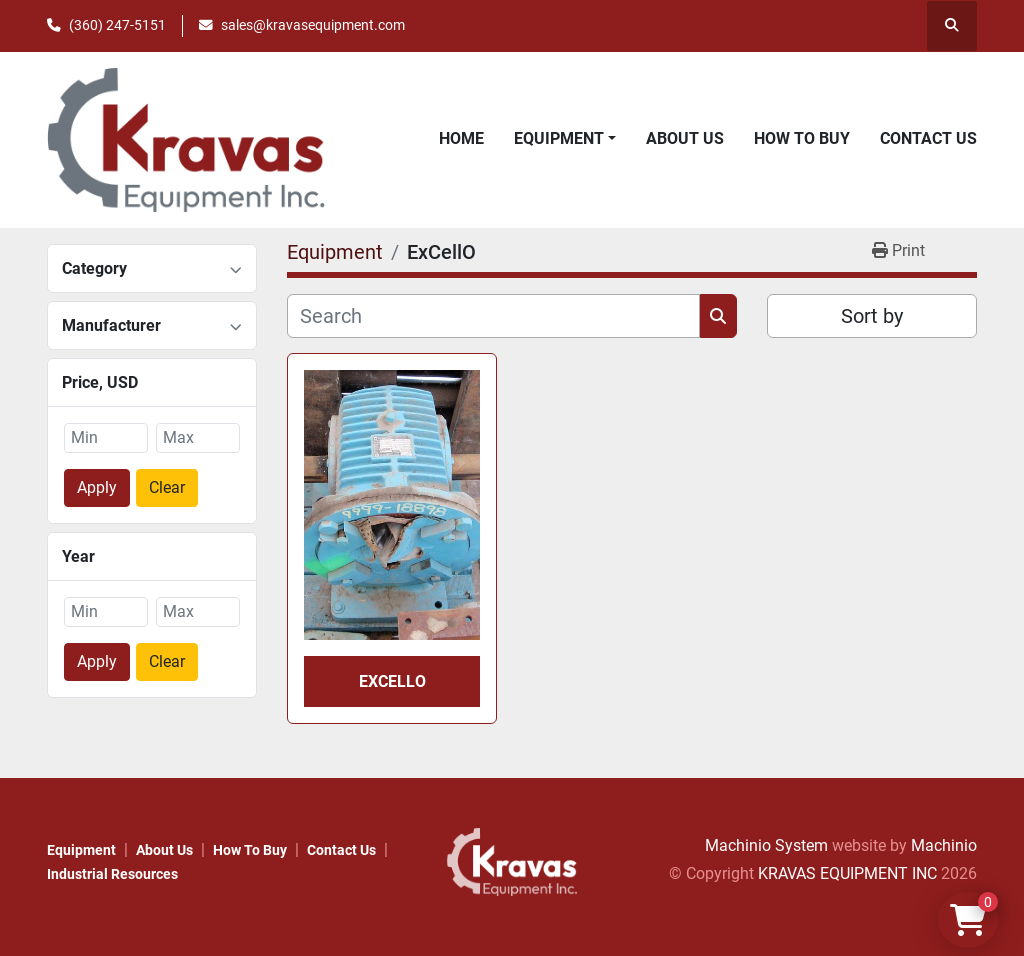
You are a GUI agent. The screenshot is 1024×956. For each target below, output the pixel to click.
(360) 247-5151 (117, 25)
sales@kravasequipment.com (313, 25)
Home (461, 138)
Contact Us (928, 138)
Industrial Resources (112, 874)
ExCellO (392, 681)
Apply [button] (97, 487)
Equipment (559, 138)
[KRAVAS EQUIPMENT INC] (512, 860)
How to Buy (802, 138)
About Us (685, 138)
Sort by (872, 316)
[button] (565, 139)
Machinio (944, 845)
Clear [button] (167, 487)
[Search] (493, 316)
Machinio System (766, 845)
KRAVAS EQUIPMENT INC (847, 873)
